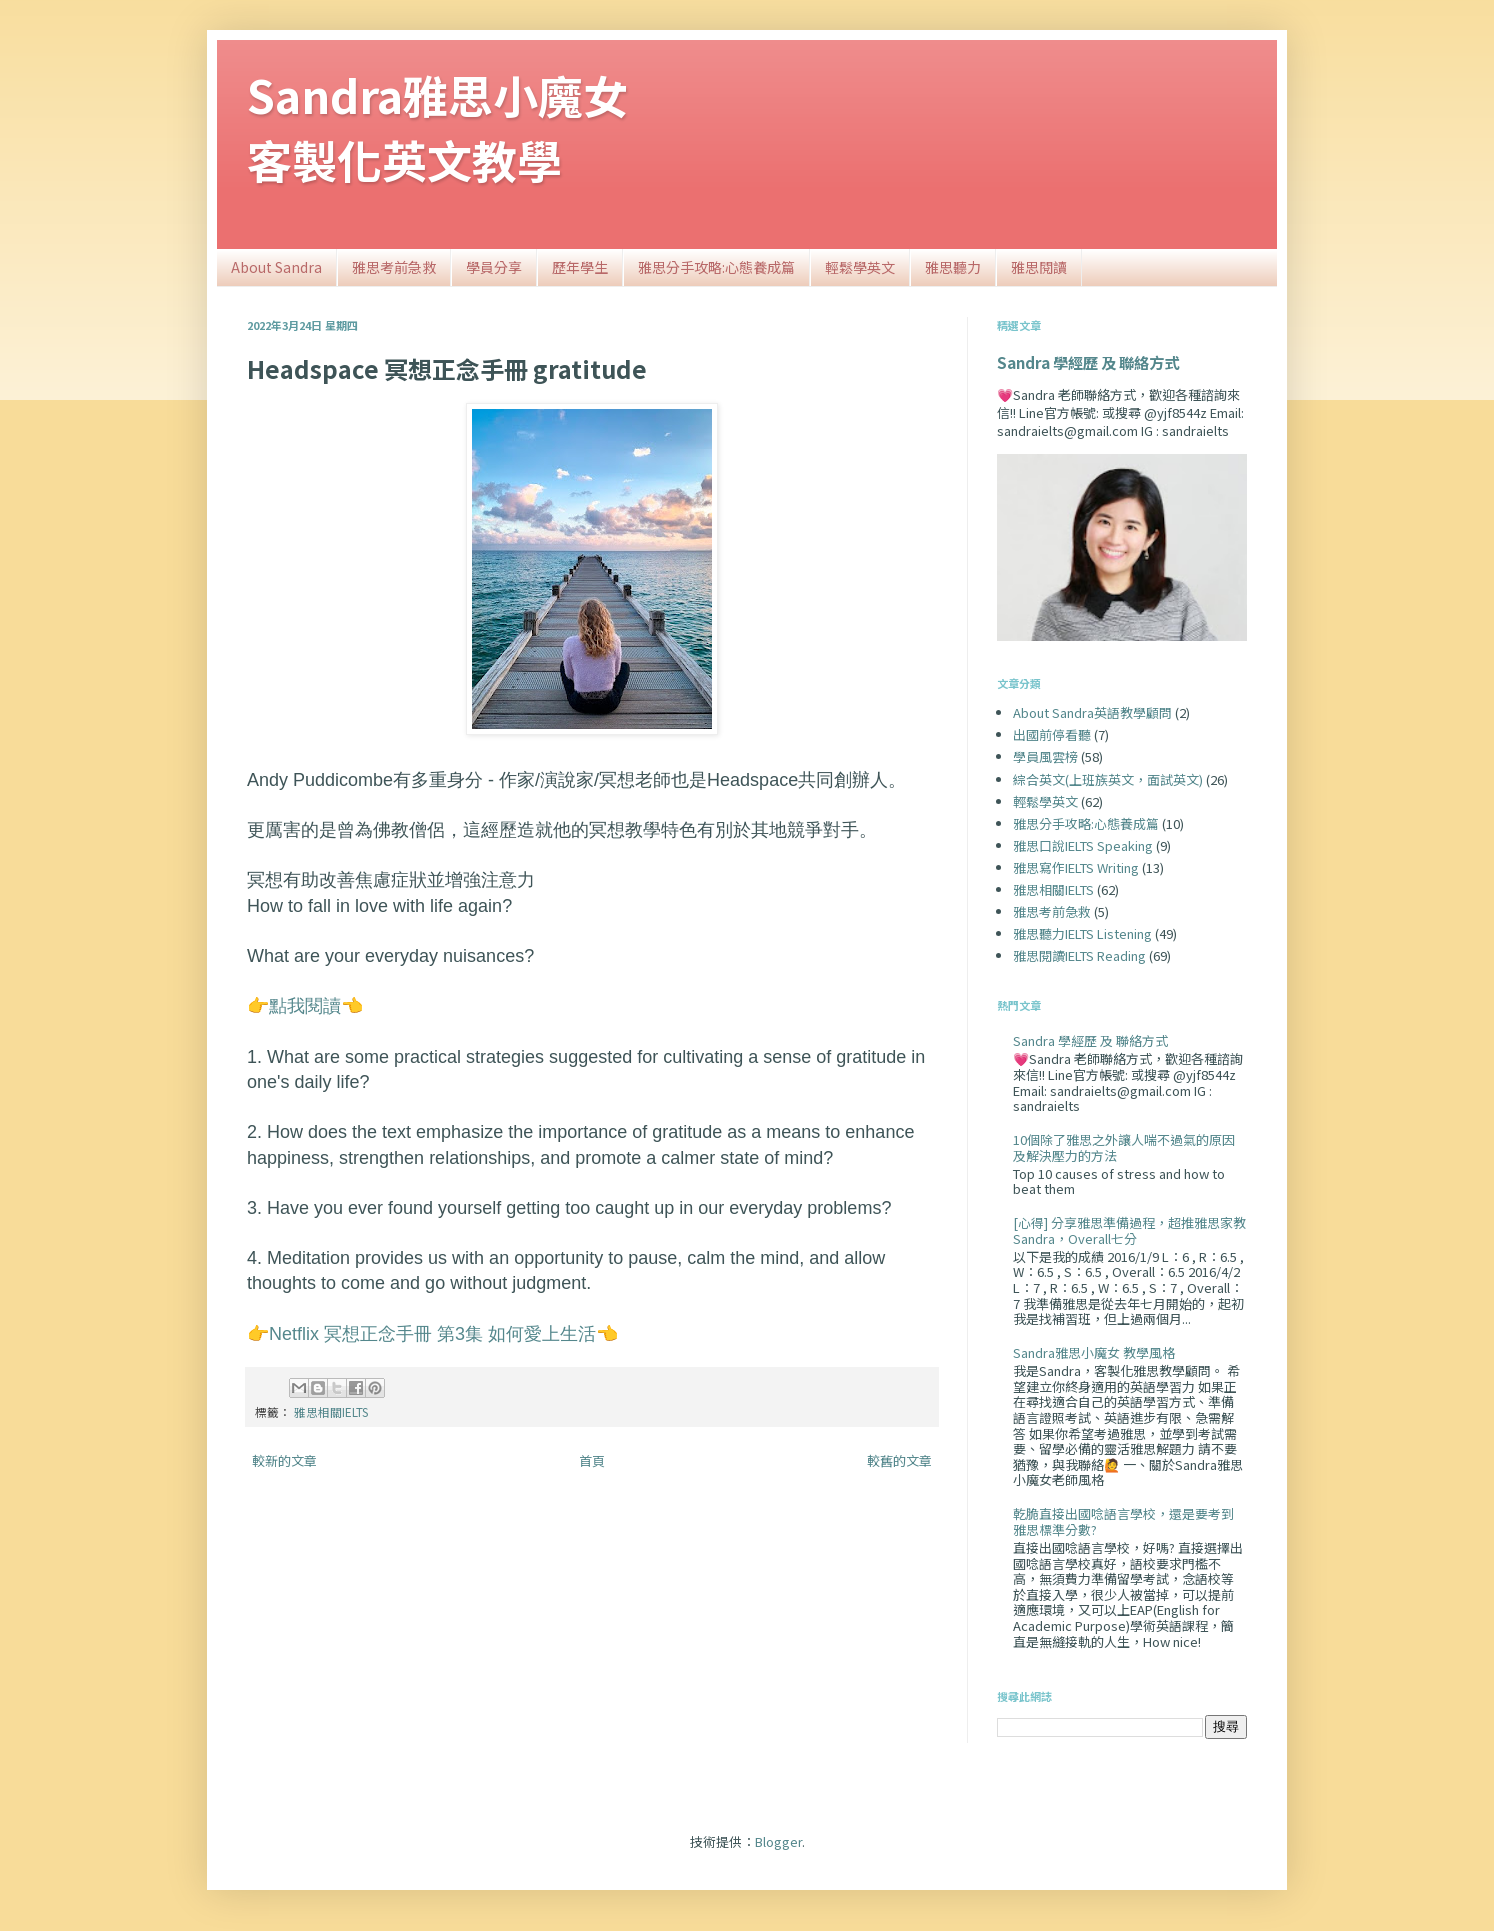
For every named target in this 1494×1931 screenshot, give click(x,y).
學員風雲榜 (1045, 756)
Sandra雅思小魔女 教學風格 (1094, 1352)
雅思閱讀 (1039, 267)
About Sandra (276, 267)
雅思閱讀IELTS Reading (1079, 955)
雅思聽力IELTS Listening (1082, 933)
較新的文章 (284, 1460)
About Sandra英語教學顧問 (1092, 712)
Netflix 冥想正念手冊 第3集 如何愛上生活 (432, 1334)
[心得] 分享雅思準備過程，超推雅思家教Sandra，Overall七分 (1129, 1230)
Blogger (778, 1841)
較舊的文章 (899, 1460)
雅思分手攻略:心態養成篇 (716, 267)
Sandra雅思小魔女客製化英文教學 (437, 127)
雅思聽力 (953, 267)
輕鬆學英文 (860, 267)
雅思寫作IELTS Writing (1076, 867)
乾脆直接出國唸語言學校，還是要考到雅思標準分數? (1123, 1521)
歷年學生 (580, 267)
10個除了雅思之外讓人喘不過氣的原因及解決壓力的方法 (1124, 1147)
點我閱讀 (305, 1006)
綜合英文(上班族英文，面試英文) (1108, 779)
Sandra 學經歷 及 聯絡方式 (1088, 362)
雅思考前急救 (394, 267)
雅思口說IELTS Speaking (1083, 845)
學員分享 (494, 267)
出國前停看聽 (1052, 734)
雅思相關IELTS (331, 1411)
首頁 (592, 1460)
